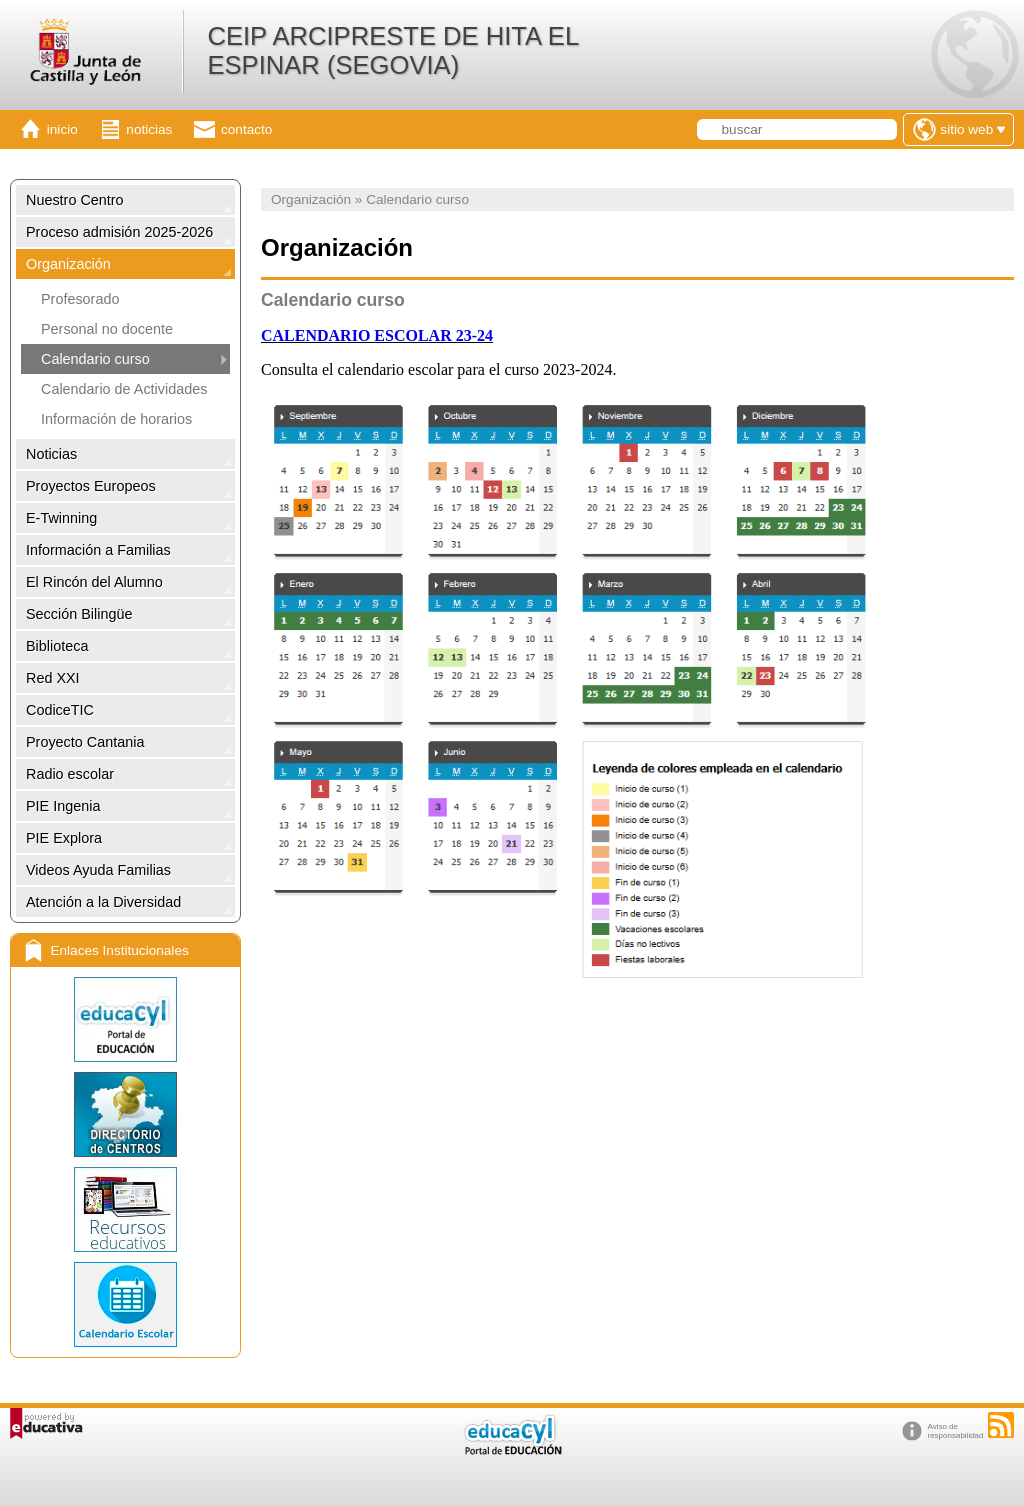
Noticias (51, 454)
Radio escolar (70, 774)
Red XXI (53, 678)
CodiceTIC (60, 710)
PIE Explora (64, 838)
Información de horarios (116, 419)
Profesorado (80, 299)
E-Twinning (61, 518)
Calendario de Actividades (124, 389)
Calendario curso (95, 359)
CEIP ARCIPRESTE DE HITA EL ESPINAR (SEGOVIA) (392, 50)
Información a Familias (98, 550)
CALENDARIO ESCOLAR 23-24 (377, 335)
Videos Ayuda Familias (98, 870)
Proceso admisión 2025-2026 (119, 232)
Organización (68, 264)
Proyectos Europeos (91, 486)
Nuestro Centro (75, 200)
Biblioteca (57, 646)
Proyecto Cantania (85, 742)
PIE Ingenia (63, 806)
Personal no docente (107, 329)
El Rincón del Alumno (94, 582)
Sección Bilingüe (79, 614)
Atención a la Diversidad (103, 902)
